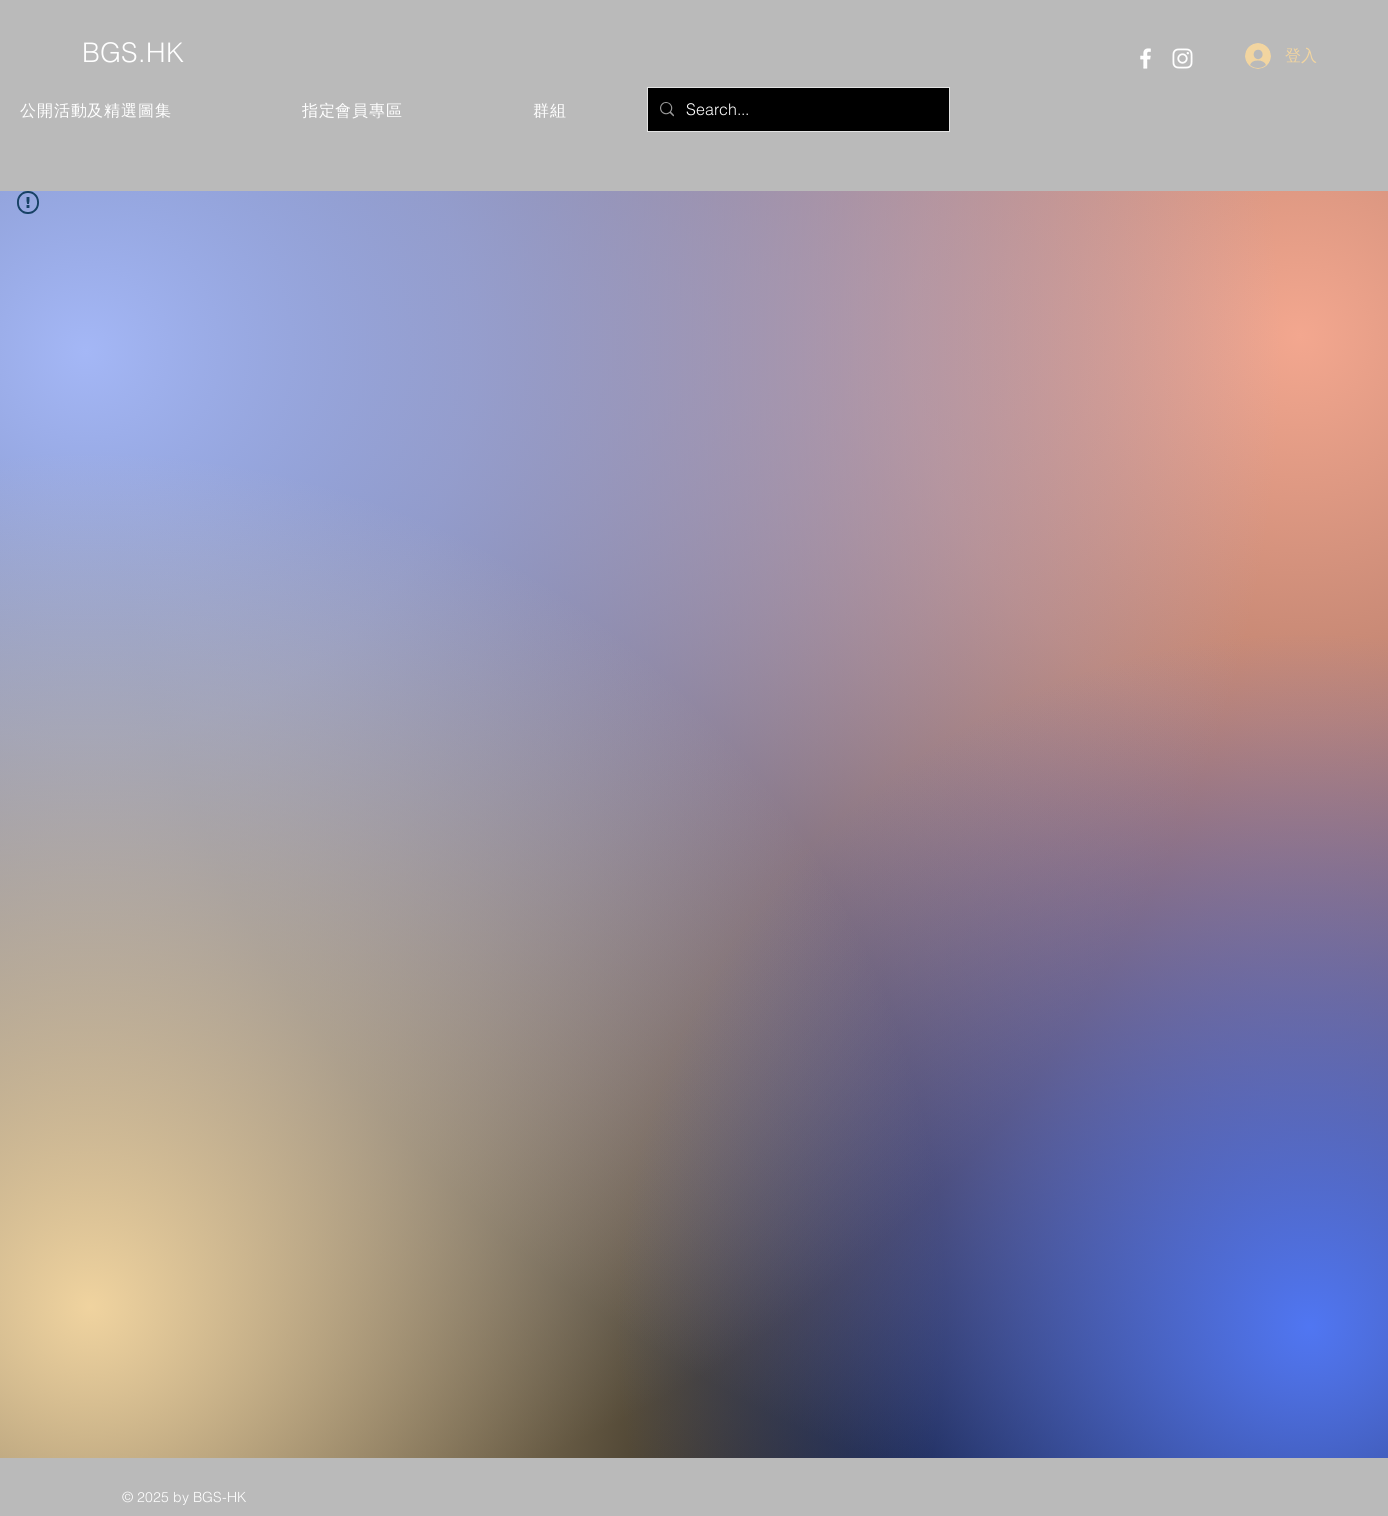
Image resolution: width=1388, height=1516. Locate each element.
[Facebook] (1145, 58)
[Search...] (796, 109)
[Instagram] (1182, 58)
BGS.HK (133, 52)
